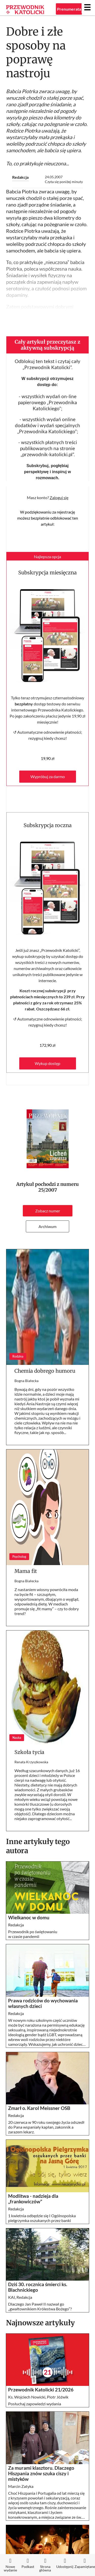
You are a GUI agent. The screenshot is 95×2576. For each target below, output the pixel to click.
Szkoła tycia (29, 1752)
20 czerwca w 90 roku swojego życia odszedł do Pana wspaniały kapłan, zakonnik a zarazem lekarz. (46, 2127)
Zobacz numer (47, 1210)
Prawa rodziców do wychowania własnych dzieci (43, 2003)
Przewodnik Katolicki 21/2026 (40, 2389)
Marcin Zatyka (20, 2486)
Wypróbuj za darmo (47, 776)
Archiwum (47, 1226)
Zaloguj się (59, 497)
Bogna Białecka (26, 1381)
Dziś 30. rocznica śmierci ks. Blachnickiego (37, 2287)
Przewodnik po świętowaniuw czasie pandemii (32, 1934)
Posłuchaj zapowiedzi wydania (34, 2403)
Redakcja (20, 177)
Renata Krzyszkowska (31, 1762)
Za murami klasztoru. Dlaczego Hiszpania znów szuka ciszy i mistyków (41, 2473)
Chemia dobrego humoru (44, 1371)
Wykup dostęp (47, 1063)
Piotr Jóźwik (57, 2396)
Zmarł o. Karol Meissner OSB (39, 2108)
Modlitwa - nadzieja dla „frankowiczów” (33, 2198)
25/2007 (47, 1190)
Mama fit (25, 1571)
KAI (11, 2297)
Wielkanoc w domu (28, 1917)
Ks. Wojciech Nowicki (26, 2396)
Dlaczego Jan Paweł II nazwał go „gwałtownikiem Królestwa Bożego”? (40, 2306)
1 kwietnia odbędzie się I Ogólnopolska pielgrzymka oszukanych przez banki (42, 2218)
